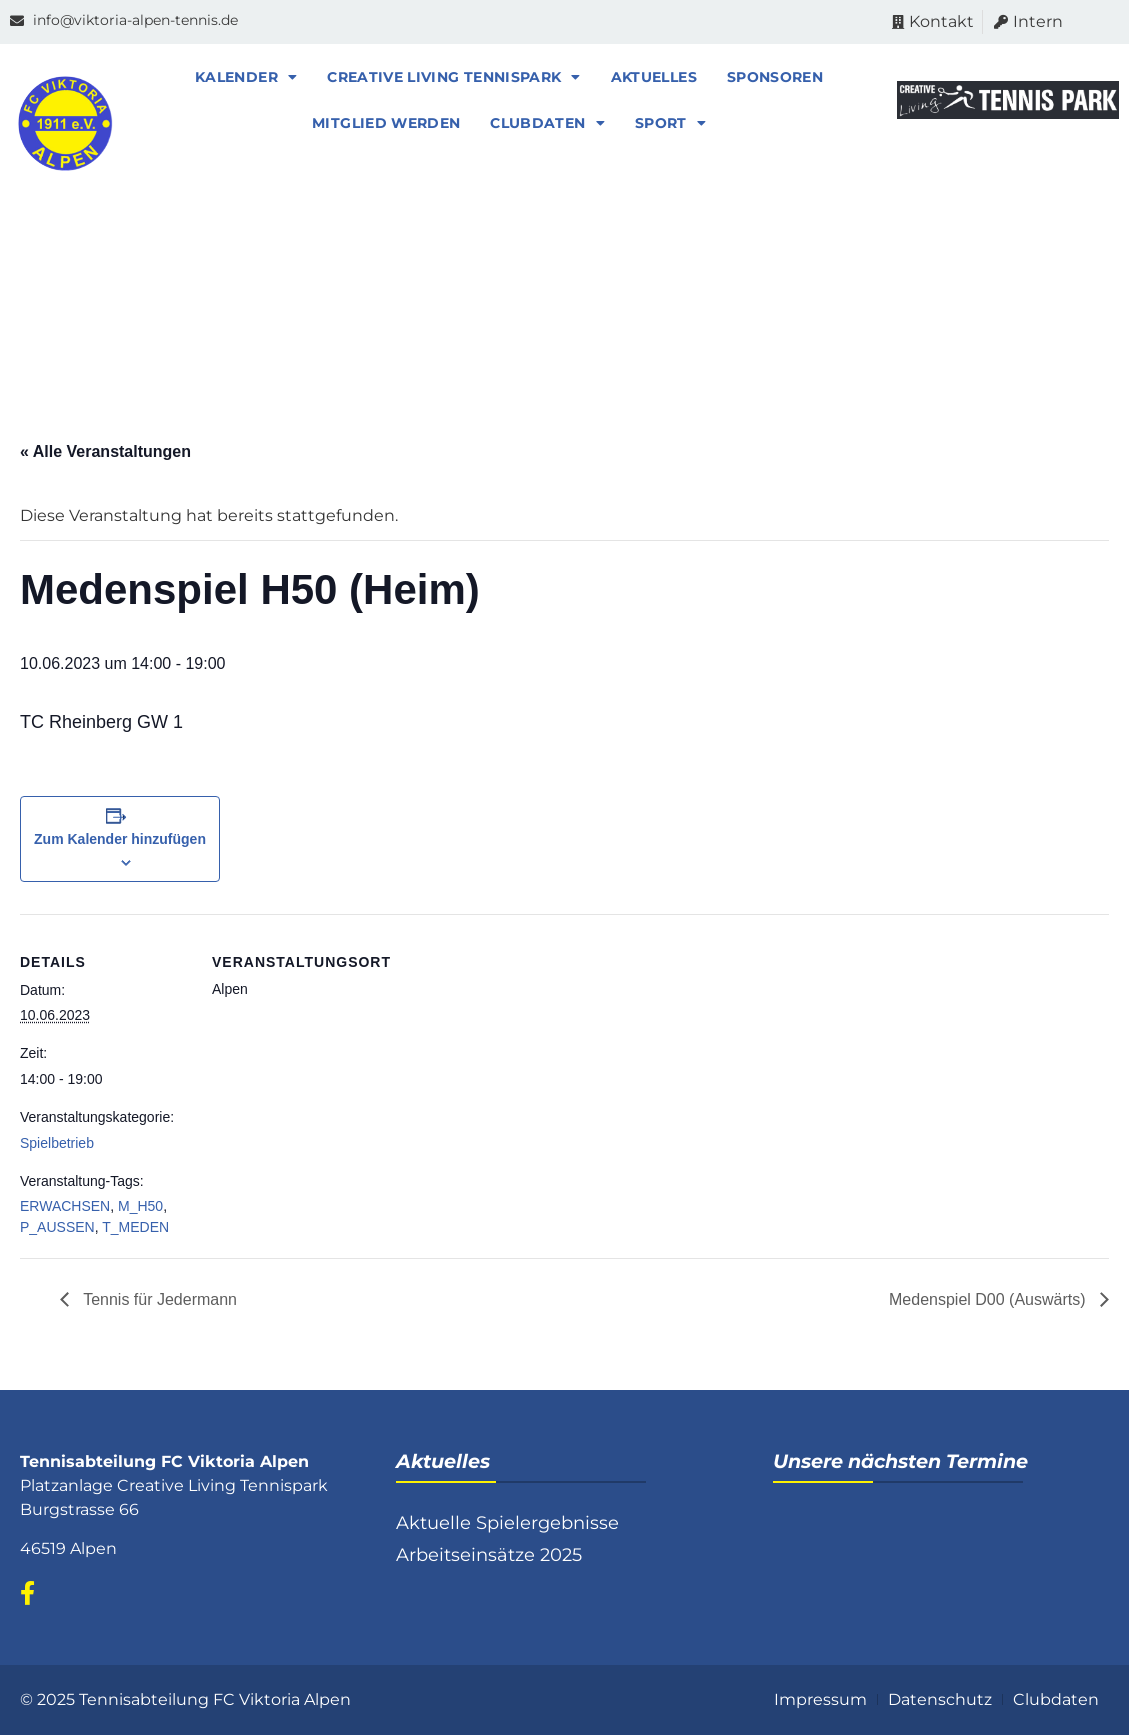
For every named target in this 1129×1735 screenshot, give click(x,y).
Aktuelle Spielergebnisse (507, 1523)
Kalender (251, 77)
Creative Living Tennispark (458, 77)
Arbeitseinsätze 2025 (489, 1555)
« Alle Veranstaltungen (105, 451)
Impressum (820, 1699)
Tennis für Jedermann (158, 1299)
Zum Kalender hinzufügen (120, 839)
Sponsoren (780, 77)
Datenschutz (940, 1699)
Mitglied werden (391, 123)
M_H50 (140, 1206)
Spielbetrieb (57, 1143)
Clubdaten (553, 123)
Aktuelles (659, 77)
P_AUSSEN (57, 1227)
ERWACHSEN (65, 1206)
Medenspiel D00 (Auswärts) (989, 1299)
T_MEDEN (135, 1227)
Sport (675, 123)
